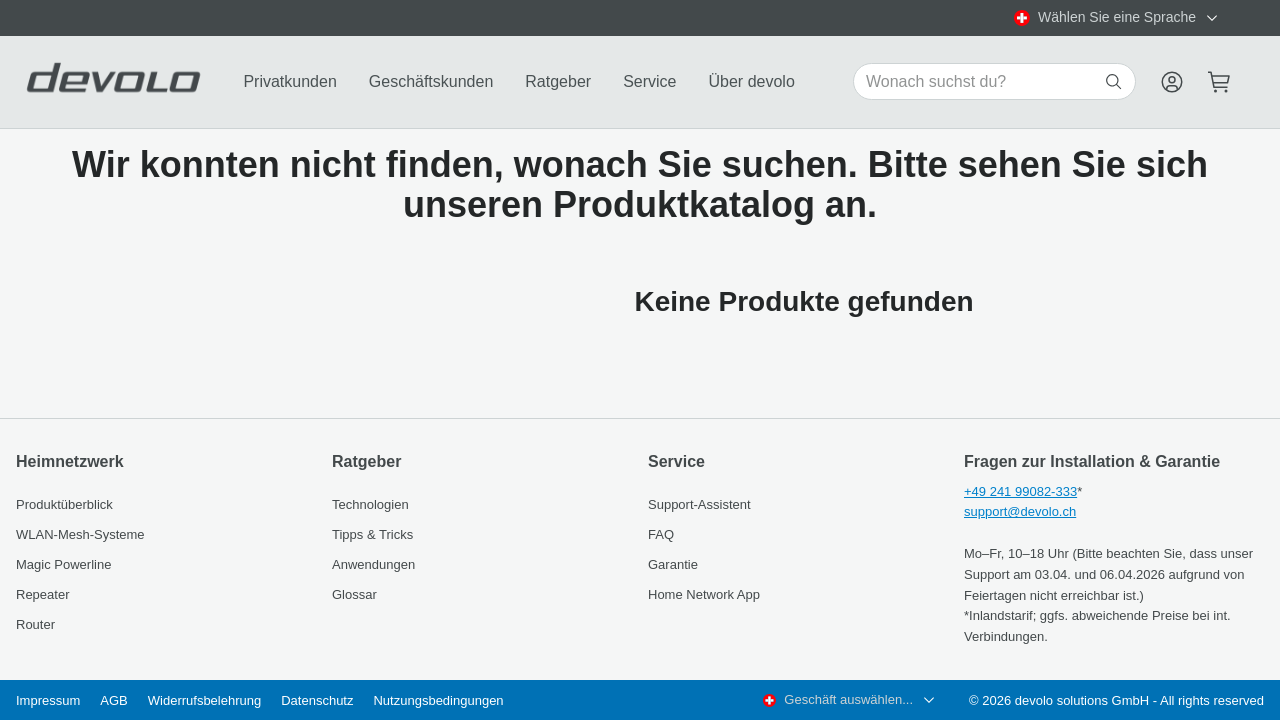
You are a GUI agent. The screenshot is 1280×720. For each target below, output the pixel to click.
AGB (113, 700)
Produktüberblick (64, 504)
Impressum (48, 700)
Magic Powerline (63, 564)
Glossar (354, 594)
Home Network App (704, 594)
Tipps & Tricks (372, 534)
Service (649, 81)
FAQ (661, 534)
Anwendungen (373, 564)
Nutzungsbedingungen (438, 700)
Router (35, 624)
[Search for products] (983, 81)
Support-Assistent (699, 504)
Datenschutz (317, 700)
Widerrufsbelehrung (204, 700)
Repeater (42, 594)
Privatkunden (289, 81)
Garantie (673, 564)
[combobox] (1117, 18)
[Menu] (1172, 82)
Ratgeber (558, 81)
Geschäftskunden (431, 81)
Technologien (370, 504)
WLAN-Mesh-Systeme (80, 534)
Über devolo (752, 81)
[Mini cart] (1220, 82)
